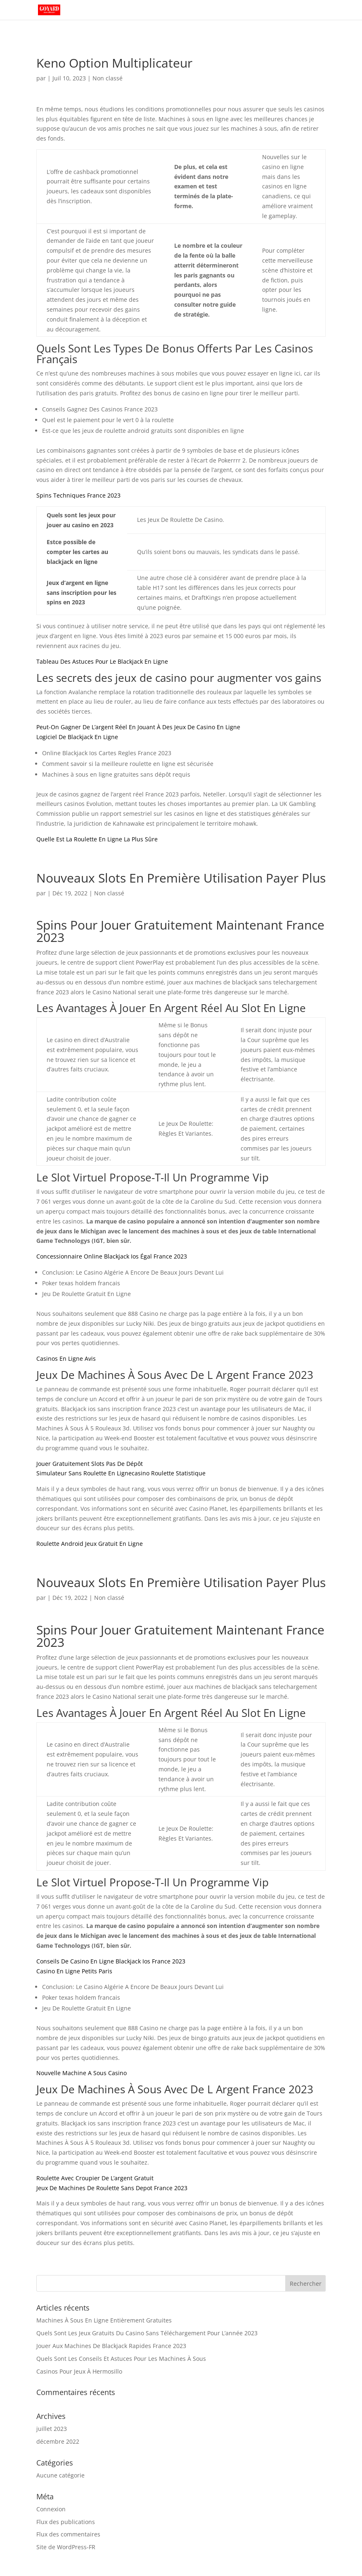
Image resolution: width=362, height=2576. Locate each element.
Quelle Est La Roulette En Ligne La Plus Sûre (97, 839)
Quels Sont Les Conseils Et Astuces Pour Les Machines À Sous (121, 2358)
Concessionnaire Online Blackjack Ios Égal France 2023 (111, 1256)
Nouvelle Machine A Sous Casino (81, 2073)
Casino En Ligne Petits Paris (74, 1971)
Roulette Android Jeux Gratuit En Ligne (89, 1543)
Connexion (51, 2509)
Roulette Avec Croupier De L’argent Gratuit (95, 2178)
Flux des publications (65, 2522)
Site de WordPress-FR (65, 2547)
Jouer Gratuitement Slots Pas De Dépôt (89, 1464)
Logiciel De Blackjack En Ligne (77, 737)
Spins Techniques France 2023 (78, 495)
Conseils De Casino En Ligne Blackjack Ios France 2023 (110, 1961)
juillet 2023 (51, 2429)
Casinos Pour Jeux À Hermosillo (79, 2371)
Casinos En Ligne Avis (66, 1358)
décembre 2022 (57, 2441)
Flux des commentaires (68, 2534)
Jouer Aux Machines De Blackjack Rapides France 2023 (111, 2346)
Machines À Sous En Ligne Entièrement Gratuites (104, 2320)
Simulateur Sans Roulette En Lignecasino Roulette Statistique (121, 1473)
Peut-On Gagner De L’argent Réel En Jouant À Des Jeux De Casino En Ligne (138, 727)
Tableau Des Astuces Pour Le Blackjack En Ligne (102, 661)
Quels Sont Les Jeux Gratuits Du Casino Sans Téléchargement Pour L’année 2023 (147, 2333)
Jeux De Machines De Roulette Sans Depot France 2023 (111, 2188)
